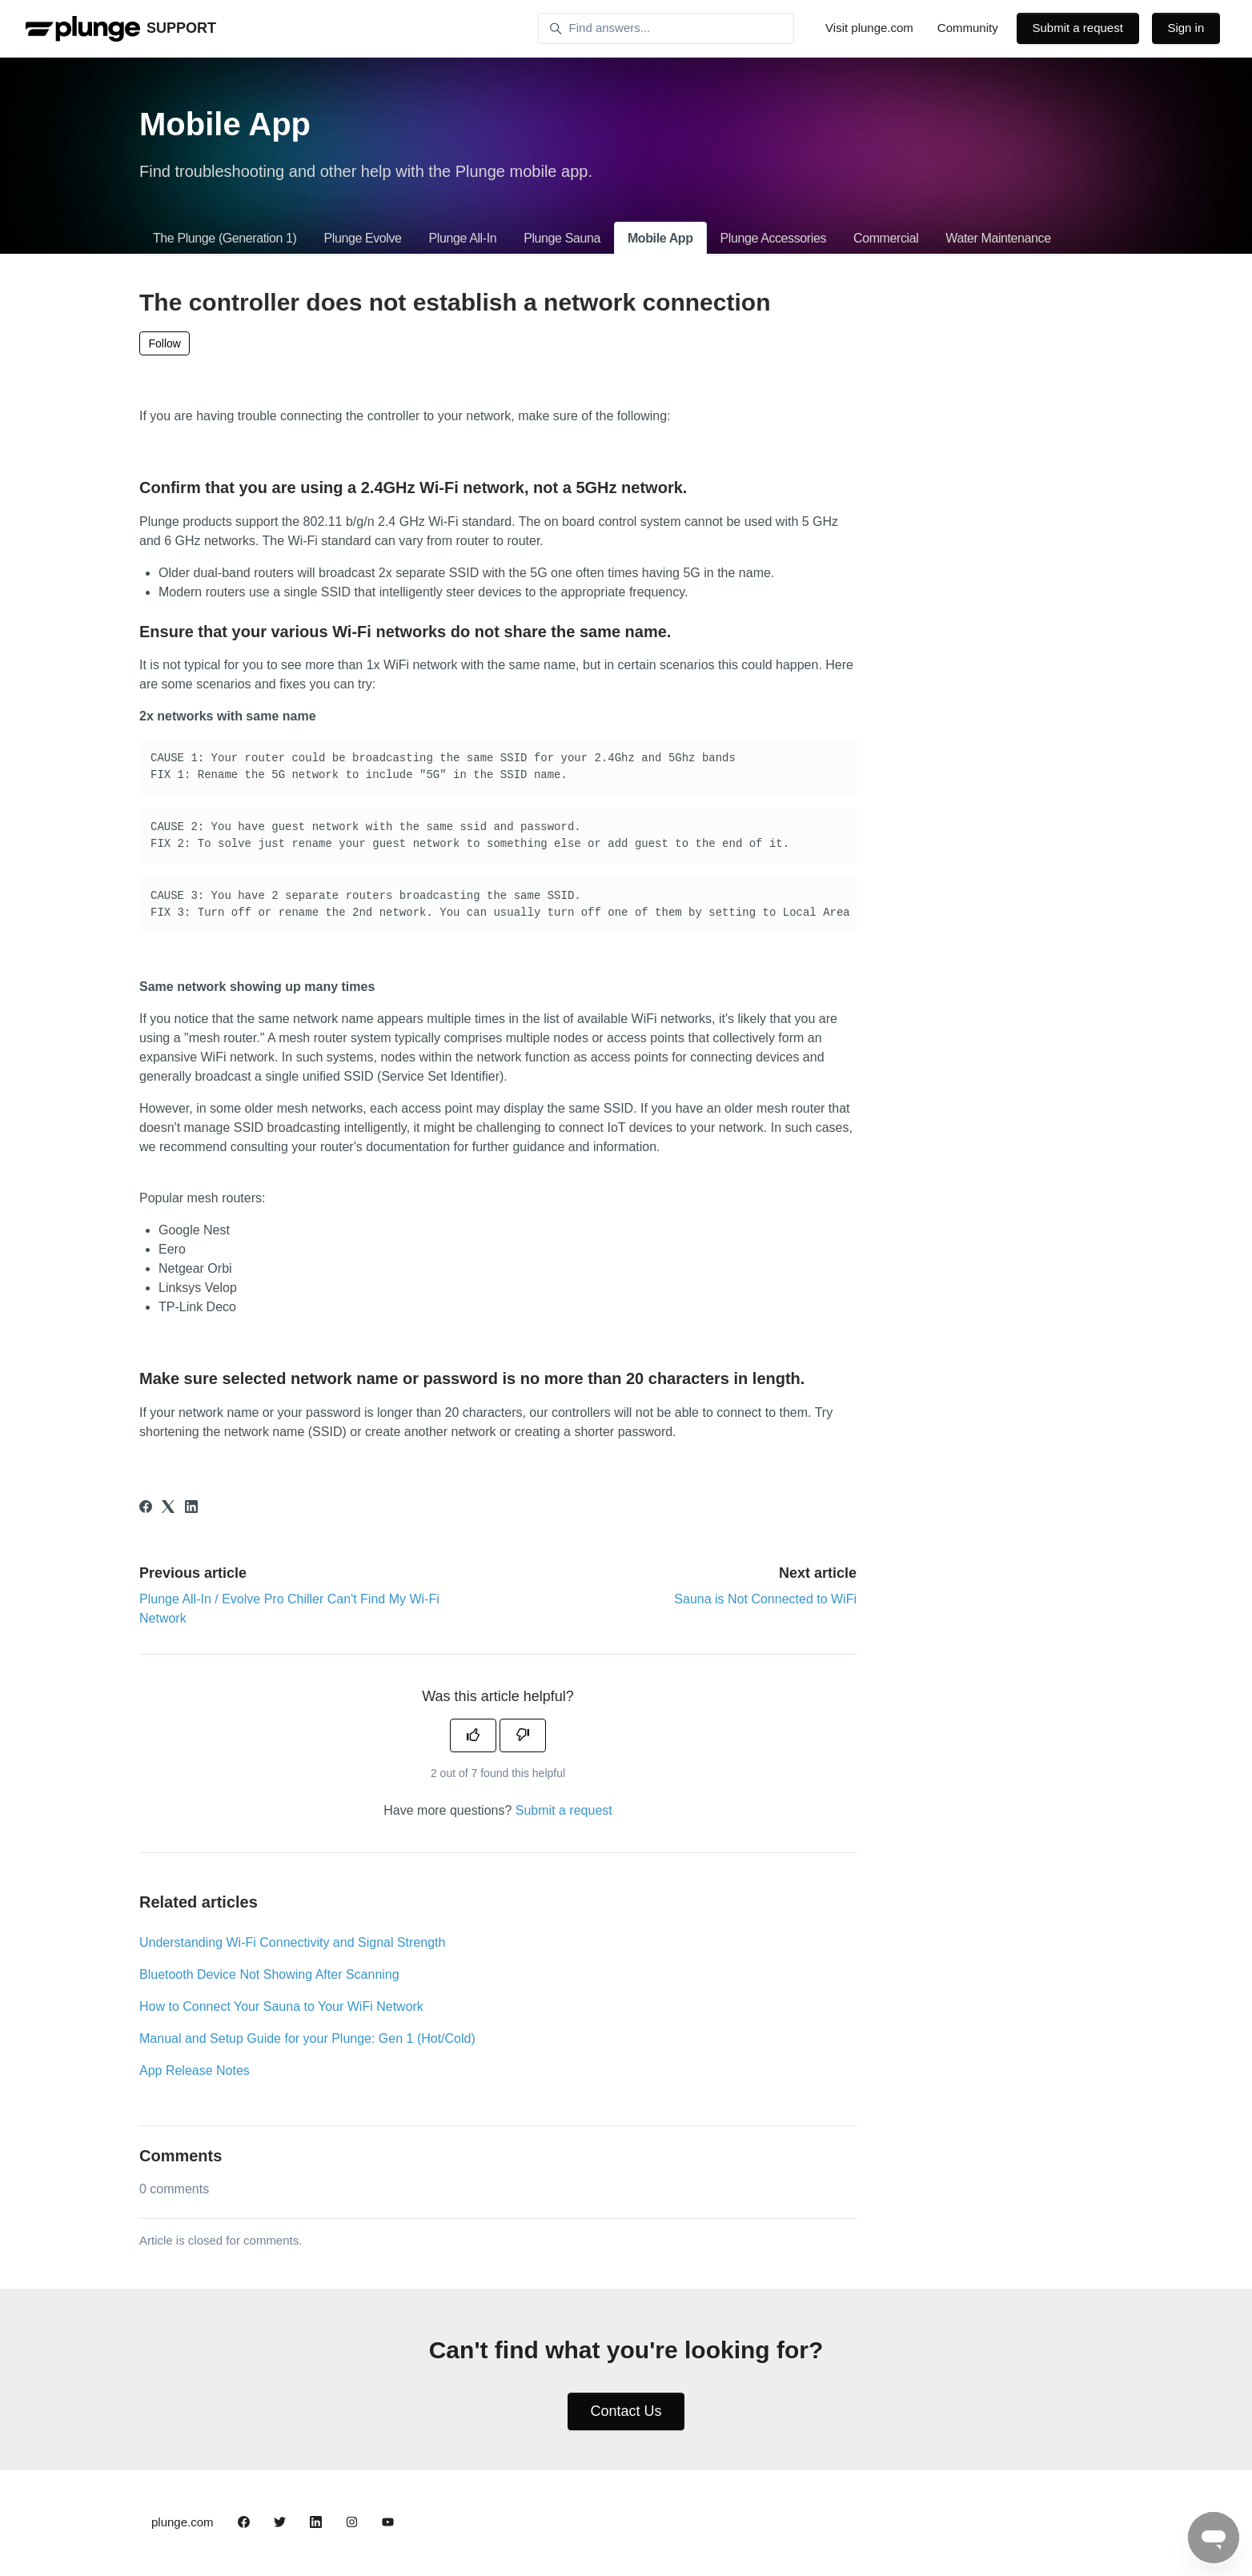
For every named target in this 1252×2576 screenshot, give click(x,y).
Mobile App (660, 238)
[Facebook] (145, 1508)
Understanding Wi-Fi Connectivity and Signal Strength (292, 1942)
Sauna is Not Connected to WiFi (765, 1599)
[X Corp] (168, 1508)
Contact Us (625, 2411)
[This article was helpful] (473, 1735)
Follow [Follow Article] (165, 343)
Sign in (1185, 27)
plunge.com (182, 2522)
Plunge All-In (463, 238)
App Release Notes (194, 2070)
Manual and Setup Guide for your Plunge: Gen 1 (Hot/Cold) (307, 2038)
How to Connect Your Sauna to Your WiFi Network (281, 2006)
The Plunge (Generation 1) (224, 238)
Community (967, 27)
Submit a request (1077, 27)
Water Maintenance (997, 238)
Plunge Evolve (362, 238)
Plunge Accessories (773, 238)
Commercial (885, 238)
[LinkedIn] (191, 1508)
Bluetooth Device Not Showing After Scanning (269, 1974)
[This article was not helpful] (523, 1735)
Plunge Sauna (562, 238)
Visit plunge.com (869, 27)
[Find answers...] (666, 29)
